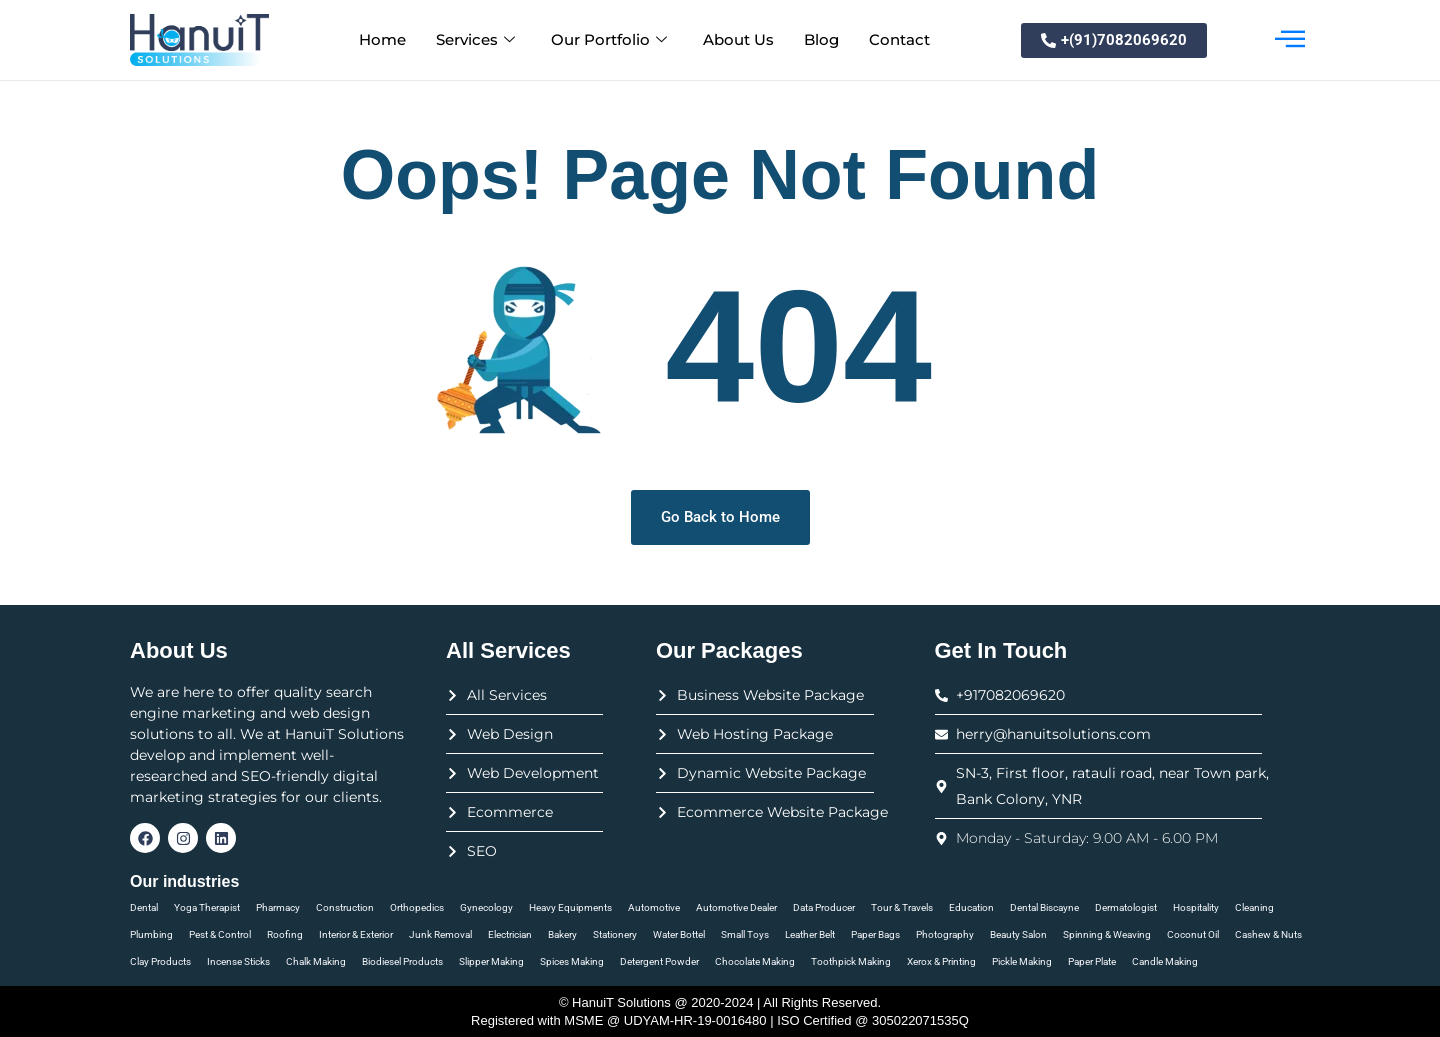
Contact (899, 39)
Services (475, 40)
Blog (821, 39)
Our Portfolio (609, 40)
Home (382, 39)
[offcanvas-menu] (1290, 40)
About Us (738, 39)
